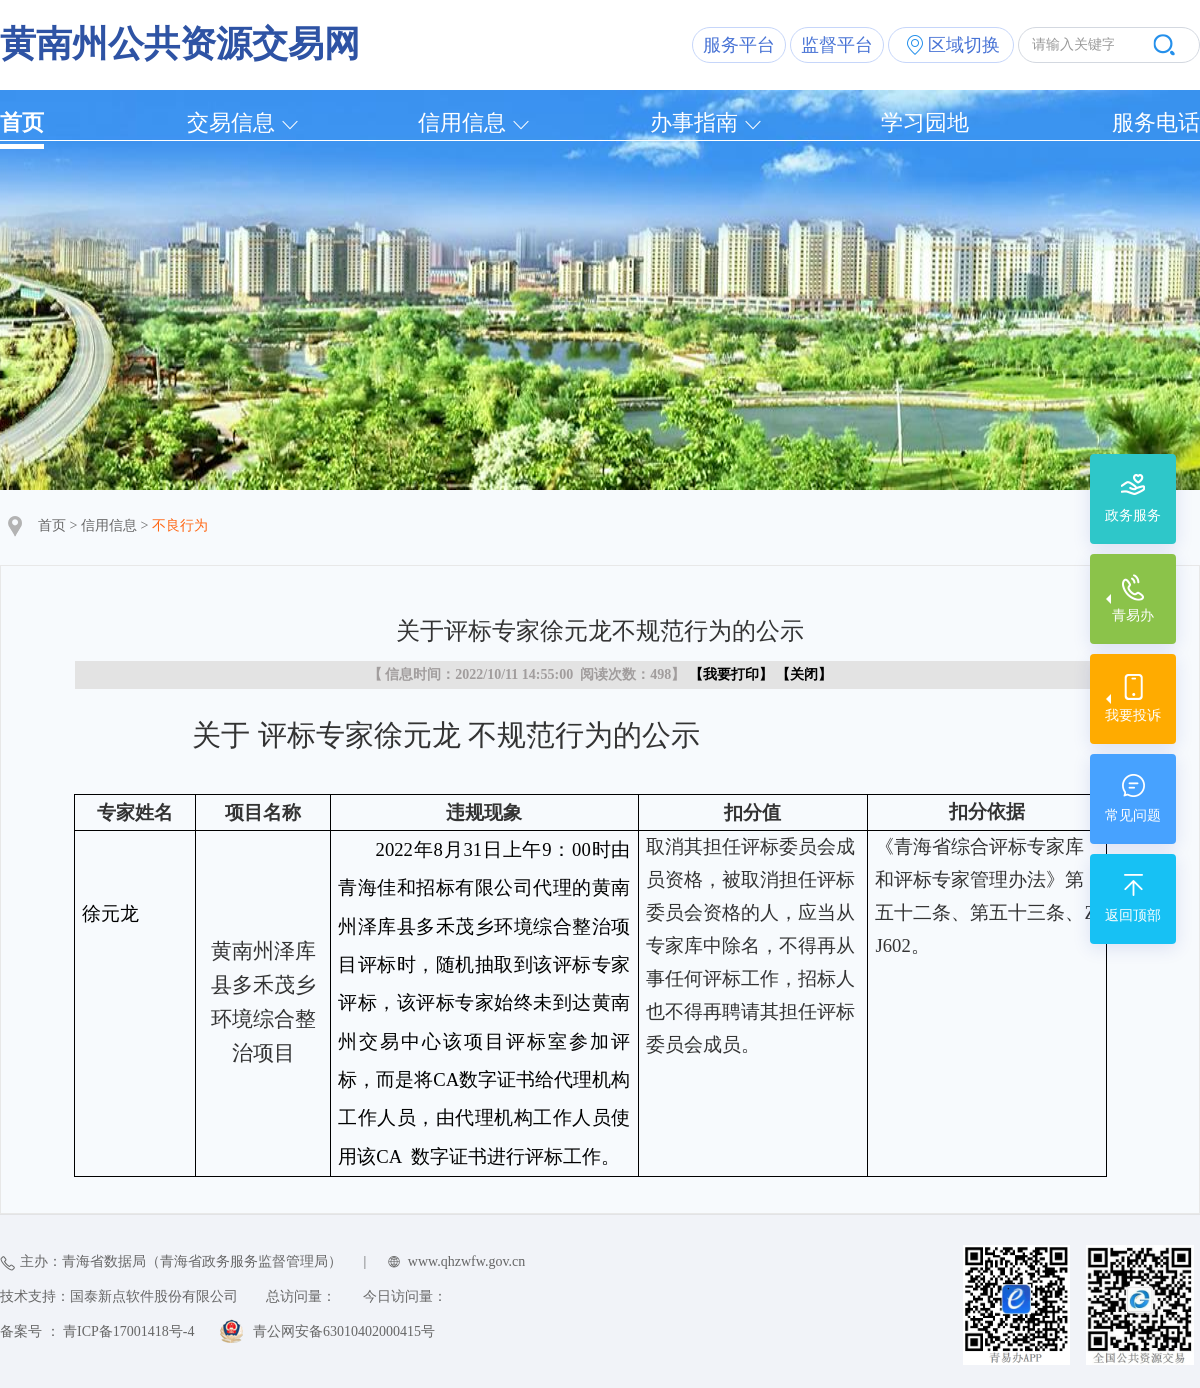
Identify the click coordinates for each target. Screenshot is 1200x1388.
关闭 (804, 674)
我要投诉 (1133, 715)
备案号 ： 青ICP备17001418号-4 (97, 1331)
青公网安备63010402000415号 (344, 1331)
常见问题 (1133, 815)
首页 (22, 122)
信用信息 (462, 122)
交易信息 (231, 122)
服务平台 (739, 45)
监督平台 (837, 45)
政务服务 (1133, 515)
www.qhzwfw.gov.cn (466, 1261)
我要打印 (731, 674)
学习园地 (925, 122)
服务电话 (1156, 122)
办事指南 (694, 122)
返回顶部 (1133, 915)
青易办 (1133, 615)
